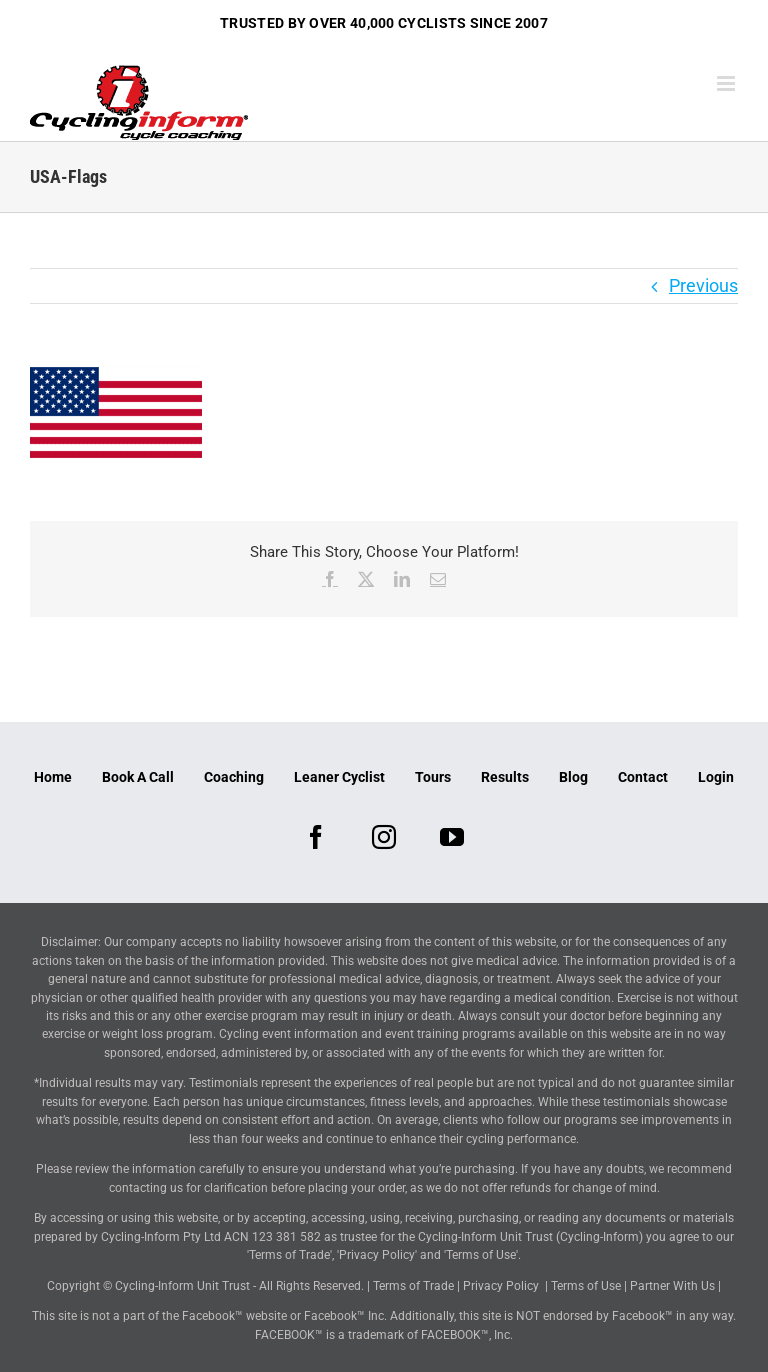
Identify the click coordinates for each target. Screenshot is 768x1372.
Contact (643, 777)
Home (53, 777)
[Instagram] (384, 837)
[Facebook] (316, 837)
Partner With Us (672, 1286)
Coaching (234, 777)
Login (716, 777)
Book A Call (138, 777)
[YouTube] (452, 837)
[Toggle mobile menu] (727, 83)
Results (505, 777)
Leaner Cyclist (339, 777)
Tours (433, 777)
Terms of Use (586, 1286)
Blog (573, 777)
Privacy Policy (501, 1286)
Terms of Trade (413, 1286)
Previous (703, 285)
